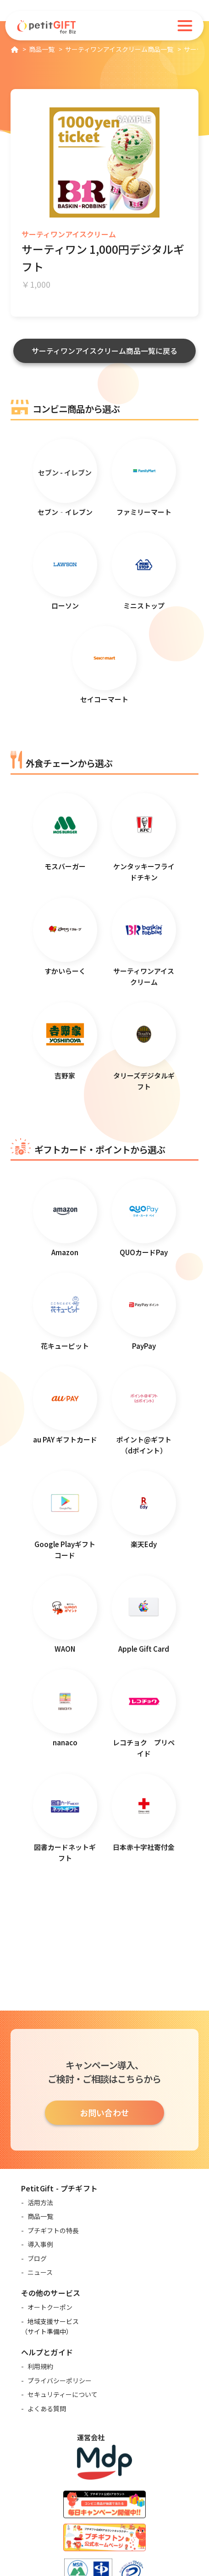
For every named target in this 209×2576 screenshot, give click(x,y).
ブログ (37, 2258)
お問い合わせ (104, 2112)
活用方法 (40, 2202)
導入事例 (40, 2244)
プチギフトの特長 (53, 2230)
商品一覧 (40, 2216)
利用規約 (40, 2366)
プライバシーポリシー (60, 2380)
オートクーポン (50, 2307)
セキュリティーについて (63, 2394)
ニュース (40, 2272)
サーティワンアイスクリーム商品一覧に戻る (104, 350)
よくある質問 (47, 2408)
